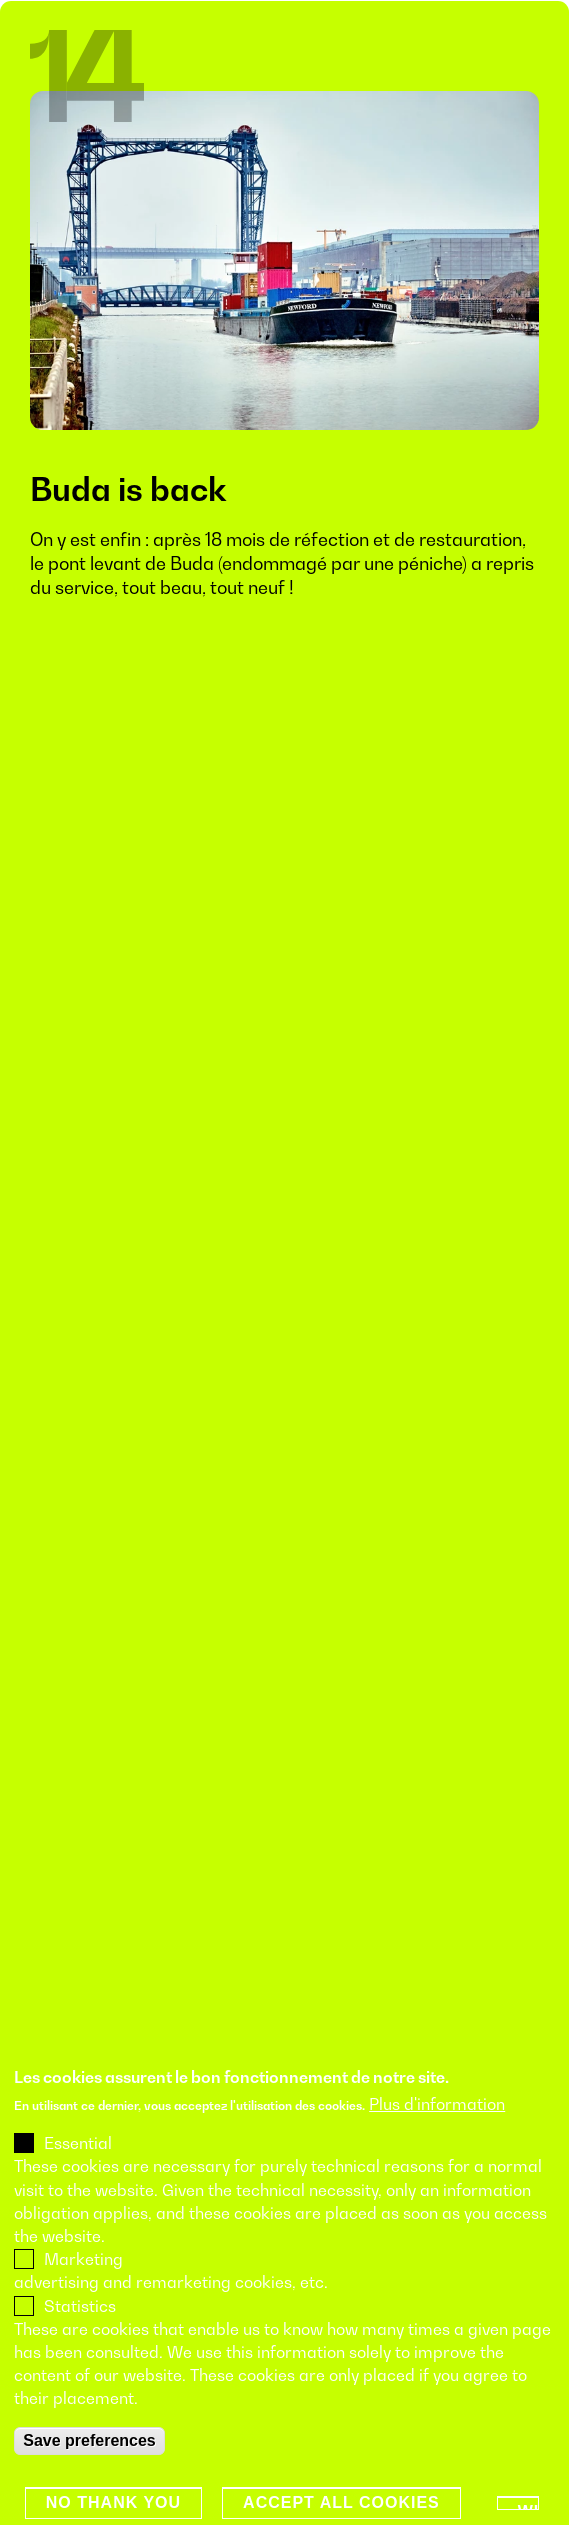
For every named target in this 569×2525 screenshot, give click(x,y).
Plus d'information (437, 2123)
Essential (78, 2162)
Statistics (80, 2324)
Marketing (83, 2278)
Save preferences (89, 2458)
